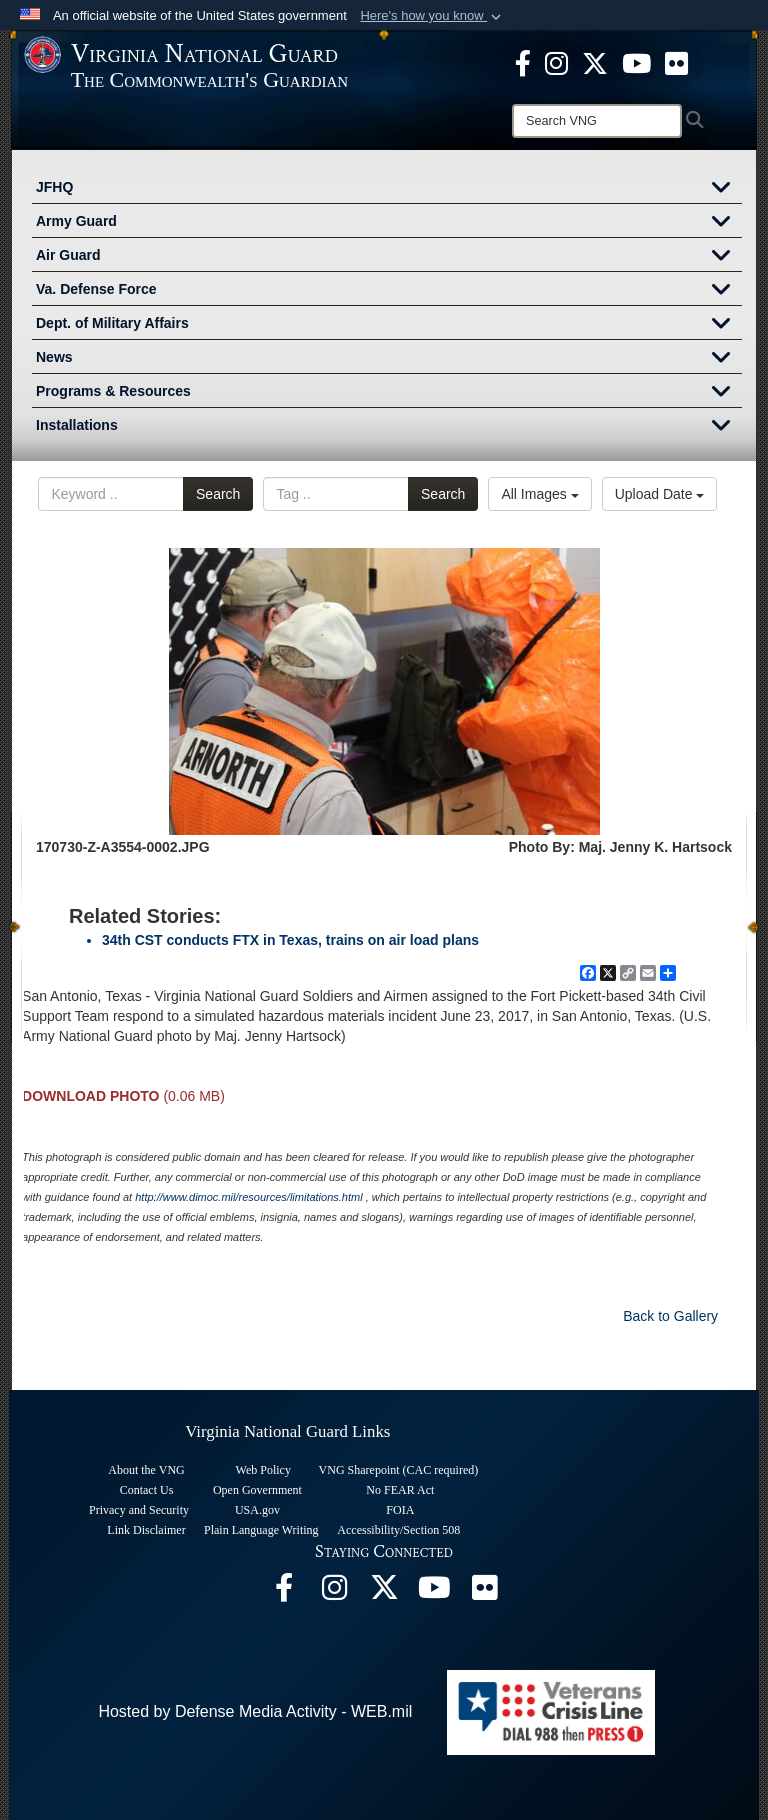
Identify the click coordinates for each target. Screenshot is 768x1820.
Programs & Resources (389, 393)
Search (218, 494)
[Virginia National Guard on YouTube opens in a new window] (636, 62)
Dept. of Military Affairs (389, 325)
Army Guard (389, 223)
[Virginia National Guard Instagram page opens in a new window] (556, 62)
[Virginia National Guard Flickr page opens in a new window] (676, 62)
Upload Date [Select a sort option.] (660, 494)
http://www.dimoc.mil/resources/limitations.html (248, 1197)
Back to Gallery (670, 1316)
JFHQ (389, 189)
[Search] (597, 121)
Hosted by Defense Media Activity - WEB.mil (255, 1711)
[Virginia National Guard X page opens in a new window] (595, 62)
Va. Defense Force (389, 291)
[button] (432, 16)
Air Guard (389, 257)
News (389, 359)
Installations (389, 427)
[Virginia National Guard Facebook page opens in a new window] (523, 62)
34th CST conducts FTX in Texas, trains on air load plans (290, 940)
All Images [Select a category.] (539, 494)
